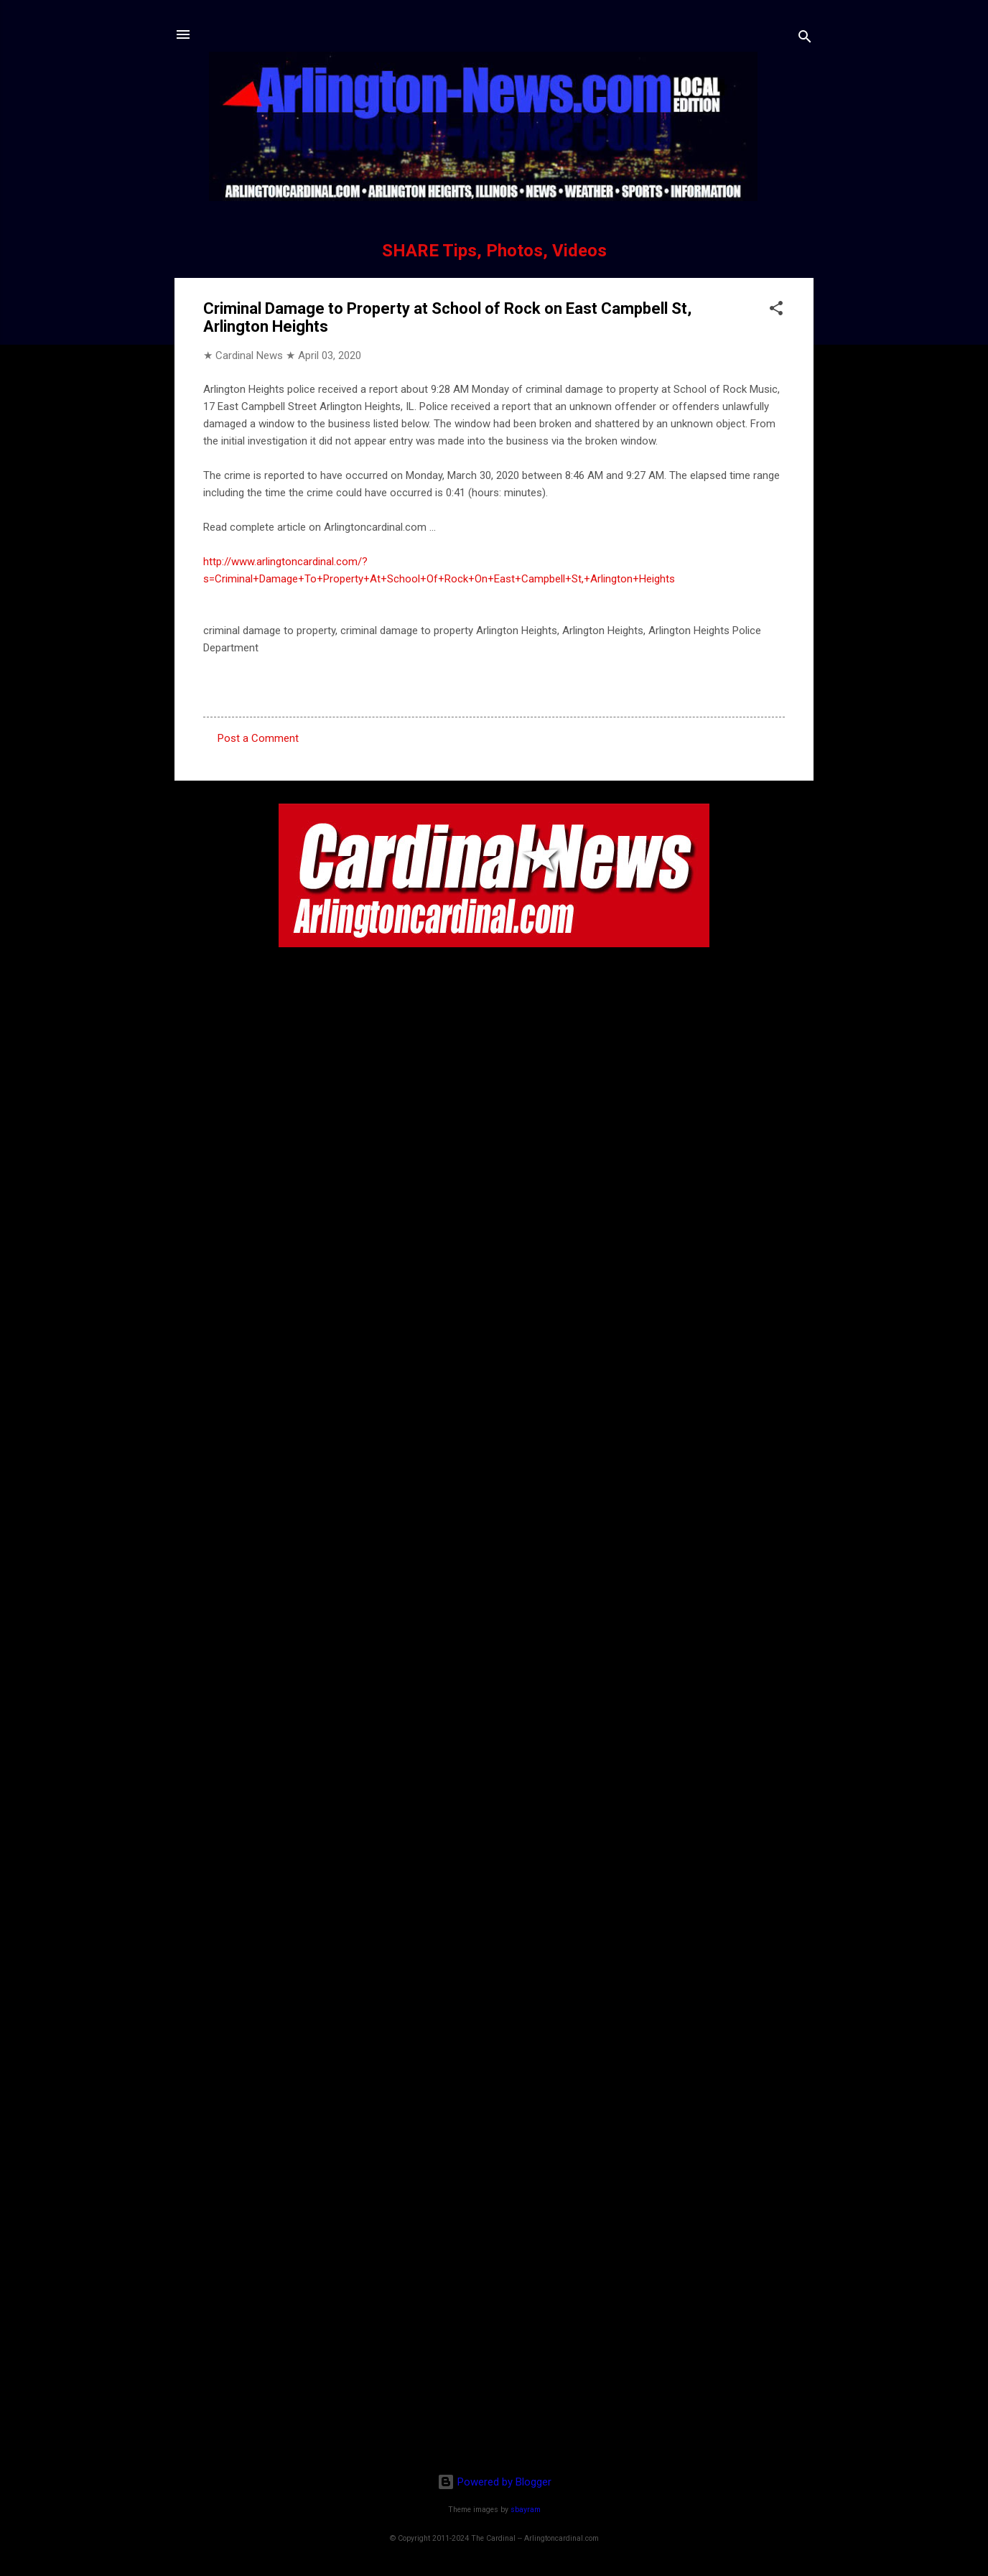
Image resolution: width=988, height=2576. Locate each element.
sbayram (526, 2509)
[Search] (805, 39)
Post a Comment (258, 738)
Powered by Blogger (494, 2481)
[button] (776, 310)
